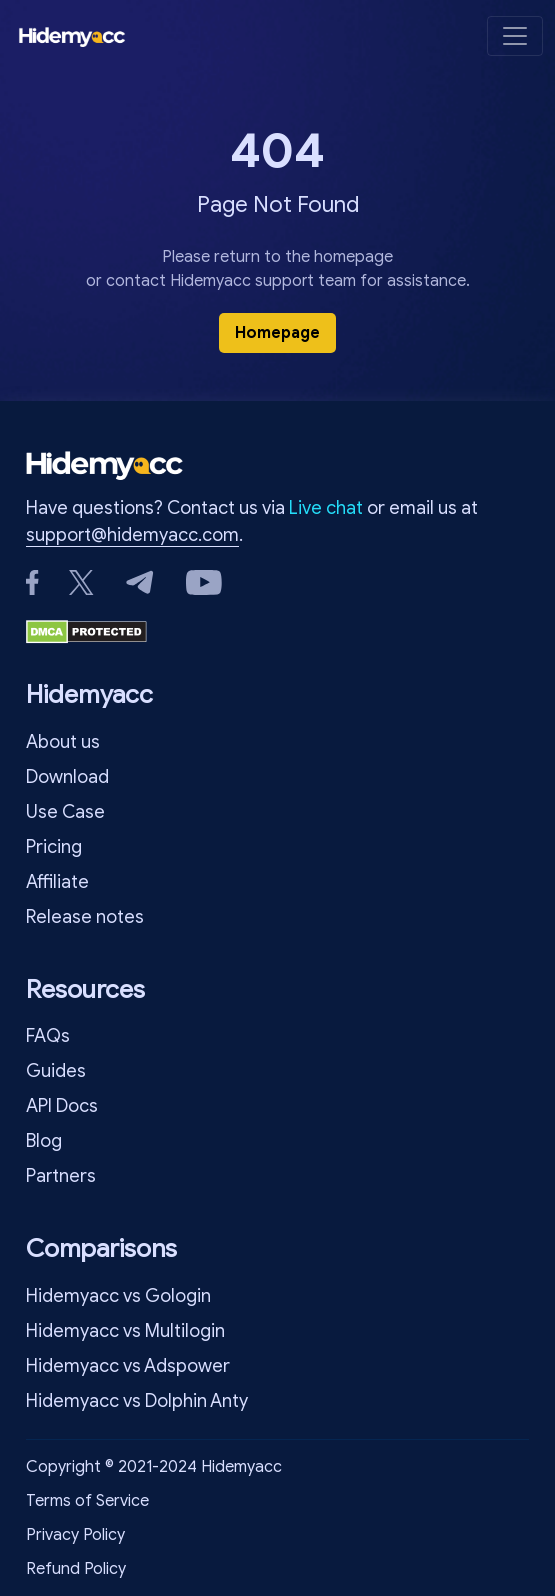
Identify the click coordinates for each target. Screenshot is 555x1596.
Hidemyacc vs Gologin (118, 1296)
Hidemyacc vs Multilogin (125, 1331)
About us (63, 742)
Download (67, 777)
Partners (61, 1176)
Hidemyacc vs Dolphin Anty (137, 1401)
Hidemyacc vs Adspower (128, 1366)
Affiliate (57, 882)
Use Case (65, 812)
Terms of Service (87, 1501)
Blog (44, 1141)
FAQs (48, 1036)
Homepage (277, 333)
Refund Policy (76, 1569)
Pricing (54, 847)
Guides (56, 1071)
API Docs (62, 1106)
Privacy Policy (75, 1535)
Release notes (85, 917)
